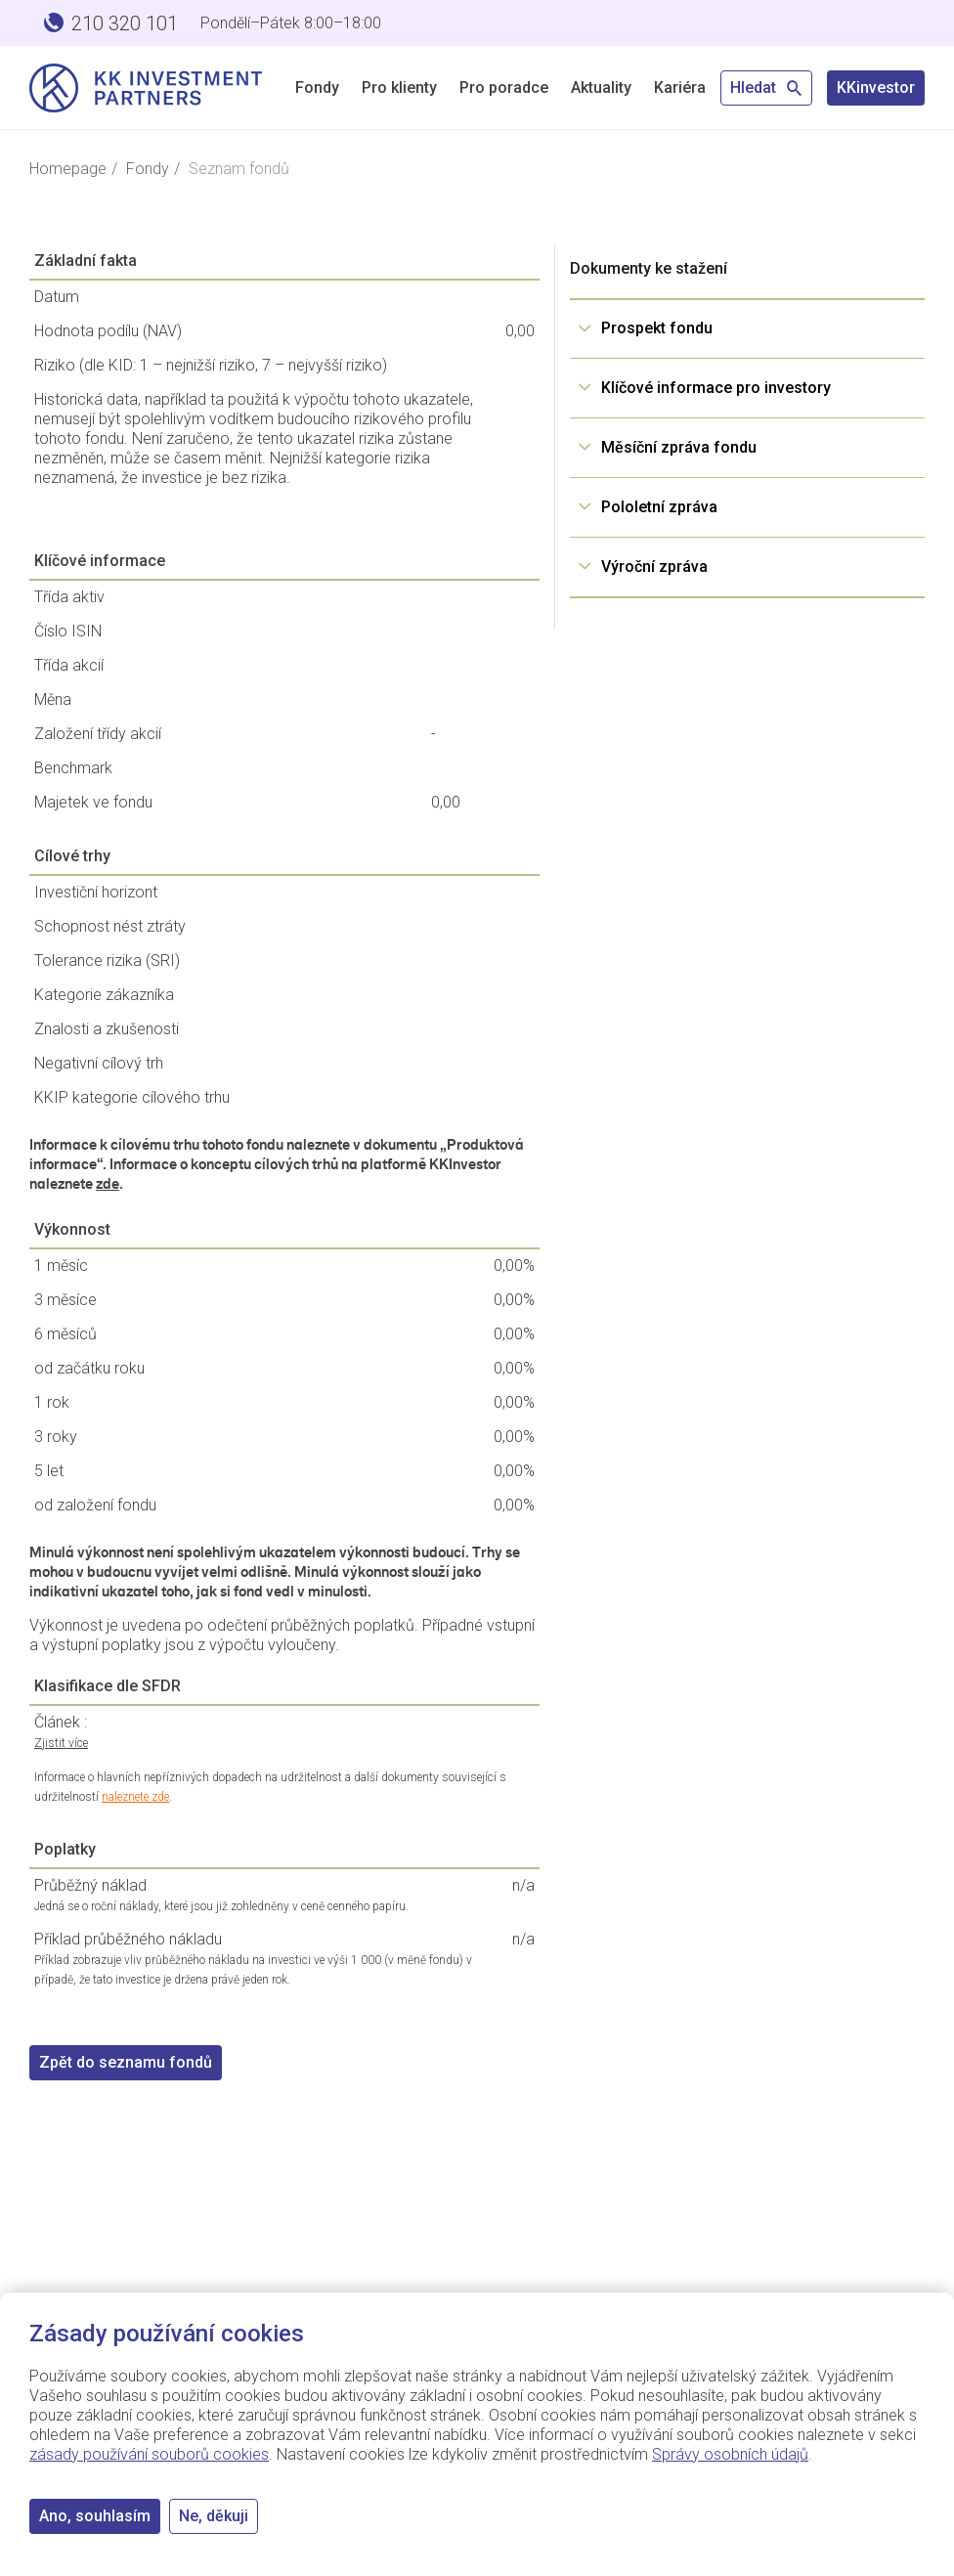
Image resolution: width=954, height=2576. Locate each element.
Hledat (766, 87)
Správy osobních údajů (730, 2454)
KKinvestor (876, 87)
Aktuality (601, 87)
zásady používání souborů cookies (149, 2454)
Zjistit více (61, 1743)
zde (107, 1183)
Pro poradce (503, 87)
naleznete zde (135, 1797)
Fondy (317, 87)
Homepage (68, 168)
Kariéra (680, 87)
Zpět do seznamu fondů (125, 2062)
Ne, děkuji (213, 2516)
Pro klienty (399, 87)
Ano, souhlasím (95, 2516)
